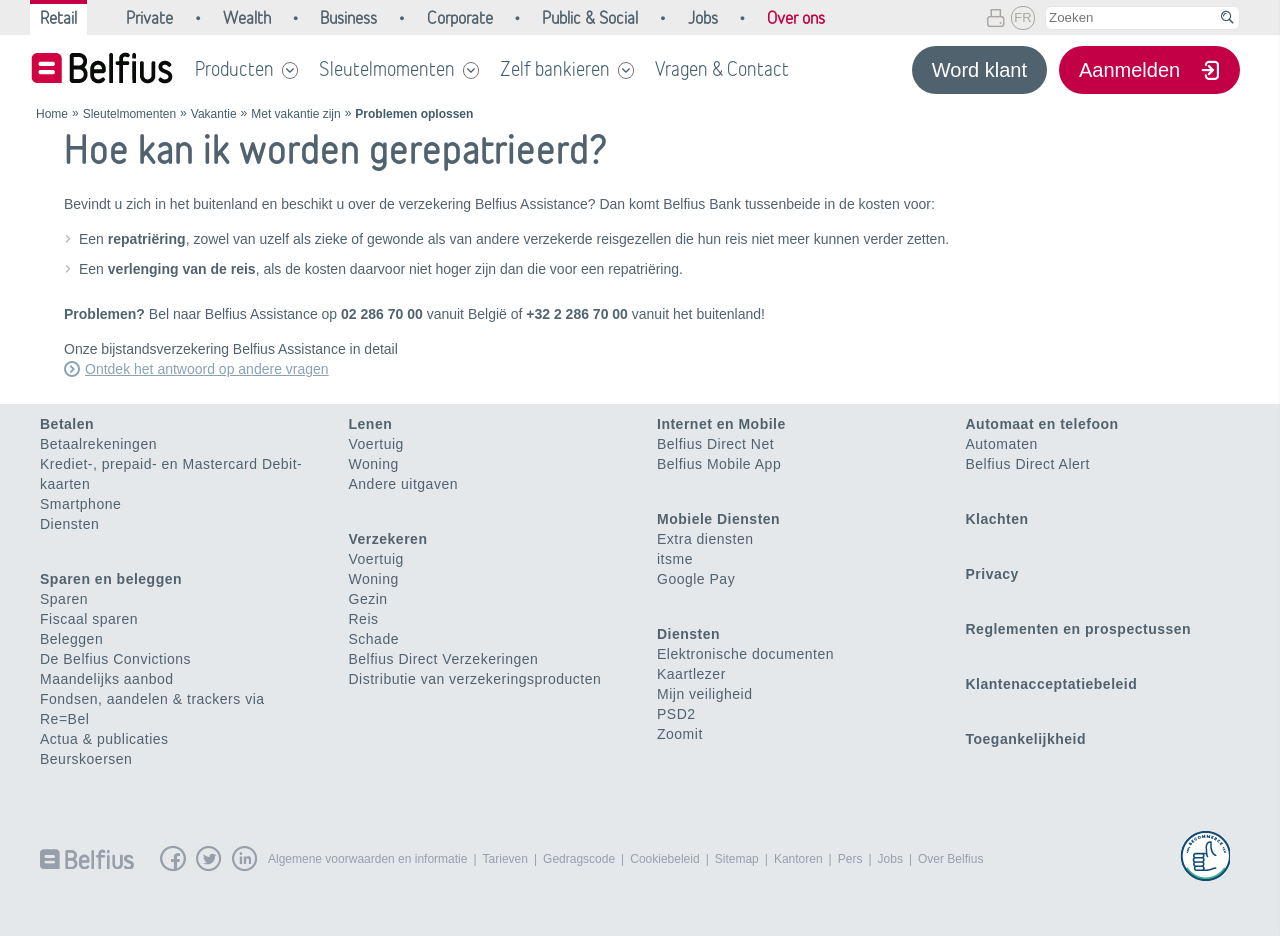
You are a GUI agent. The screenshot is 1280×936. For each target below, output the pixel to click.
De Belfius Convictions (115, 659)
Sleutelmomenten (387, 69)
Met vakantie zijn (295, 114)
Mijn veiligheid (704, 694)
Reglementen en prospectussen (1079, 629)
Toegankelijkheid (1026, 739)
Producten (234, 69)
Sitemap (737, 859)
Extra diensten (705, 539)
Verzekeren (388, 539)
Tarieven (505, 859)
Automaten (1002, 444)
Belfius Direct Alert (1028, 464)
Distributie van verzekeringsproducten (475, 679)
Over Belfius (950, 859)
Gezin (368, 599)
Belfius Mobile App (719, 464)
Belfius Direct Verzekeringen (444, 659)
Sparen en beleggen (111, 579)
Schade (374, 639)
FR (1022, 17)
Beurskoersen (86, 759)
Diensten (69, 524)
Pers (850, 859)
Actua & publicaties (104, 739)
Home (52, 114)
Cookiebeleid (664, 859)
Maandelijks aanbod (107, 679)
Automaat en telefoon (1042, 424)
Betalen (67, 424)
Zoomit (680, 734)
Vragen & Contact (722, 69)
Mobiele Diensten (718, 519)
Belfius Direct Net (715, 444)
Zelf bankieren (555, 69)
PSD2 (676, 714)
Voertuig (376, 444)
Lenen (371, 424)
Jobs (890, 859)
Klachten (997, 519)
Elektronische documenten (745, 654)
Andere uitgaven (403, 484)
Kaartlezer (691, 674)
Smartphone (80, 504)
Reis (364, 619)
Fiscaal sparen (89, 619)
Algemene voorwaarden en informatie (367, 859)
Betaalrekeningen (98, 444)
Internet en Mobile (721, 424)
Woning (374, 464)
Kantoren (798, 859)
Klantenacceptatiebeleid (1052, 684)
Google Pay (696, 579)
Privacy (992, 574)
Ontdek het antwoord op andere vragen (207, 369)
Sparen (64, 599)
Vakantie (214, 114)
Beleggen (71, 639)
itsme (675, 559)
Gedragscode (579, 859)
